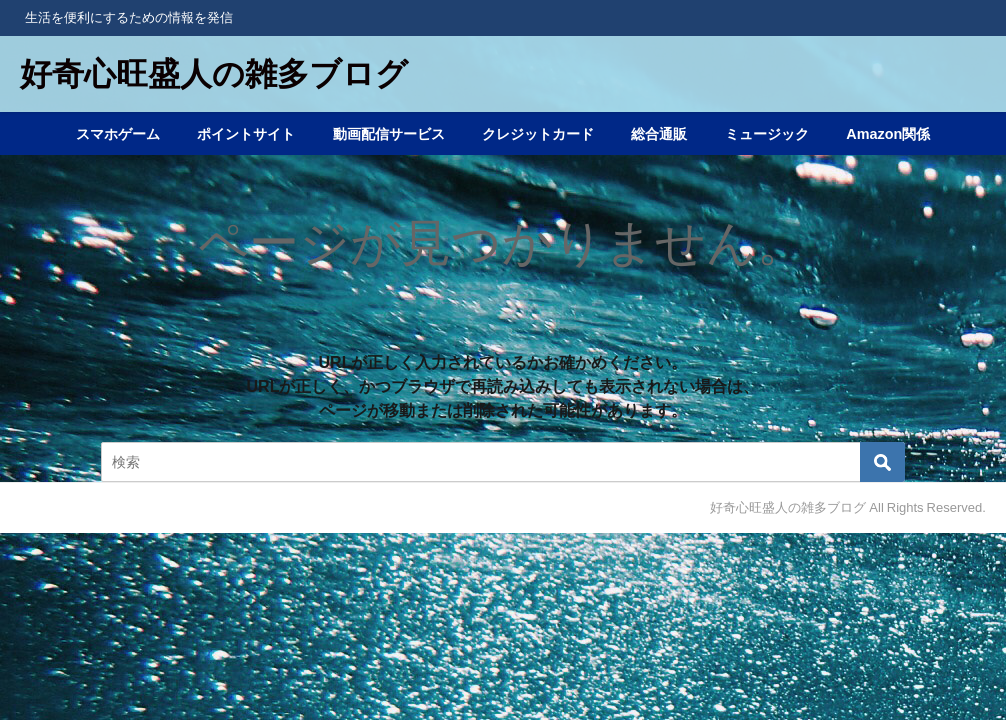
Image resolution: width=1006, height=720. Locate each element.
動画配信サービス (389, 134)
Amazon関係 (888, 134)
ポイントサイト (246, 134)
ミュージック (767, 134)
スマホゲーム (118, 134)
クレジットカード (538, 134)
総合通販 (659, 134)
